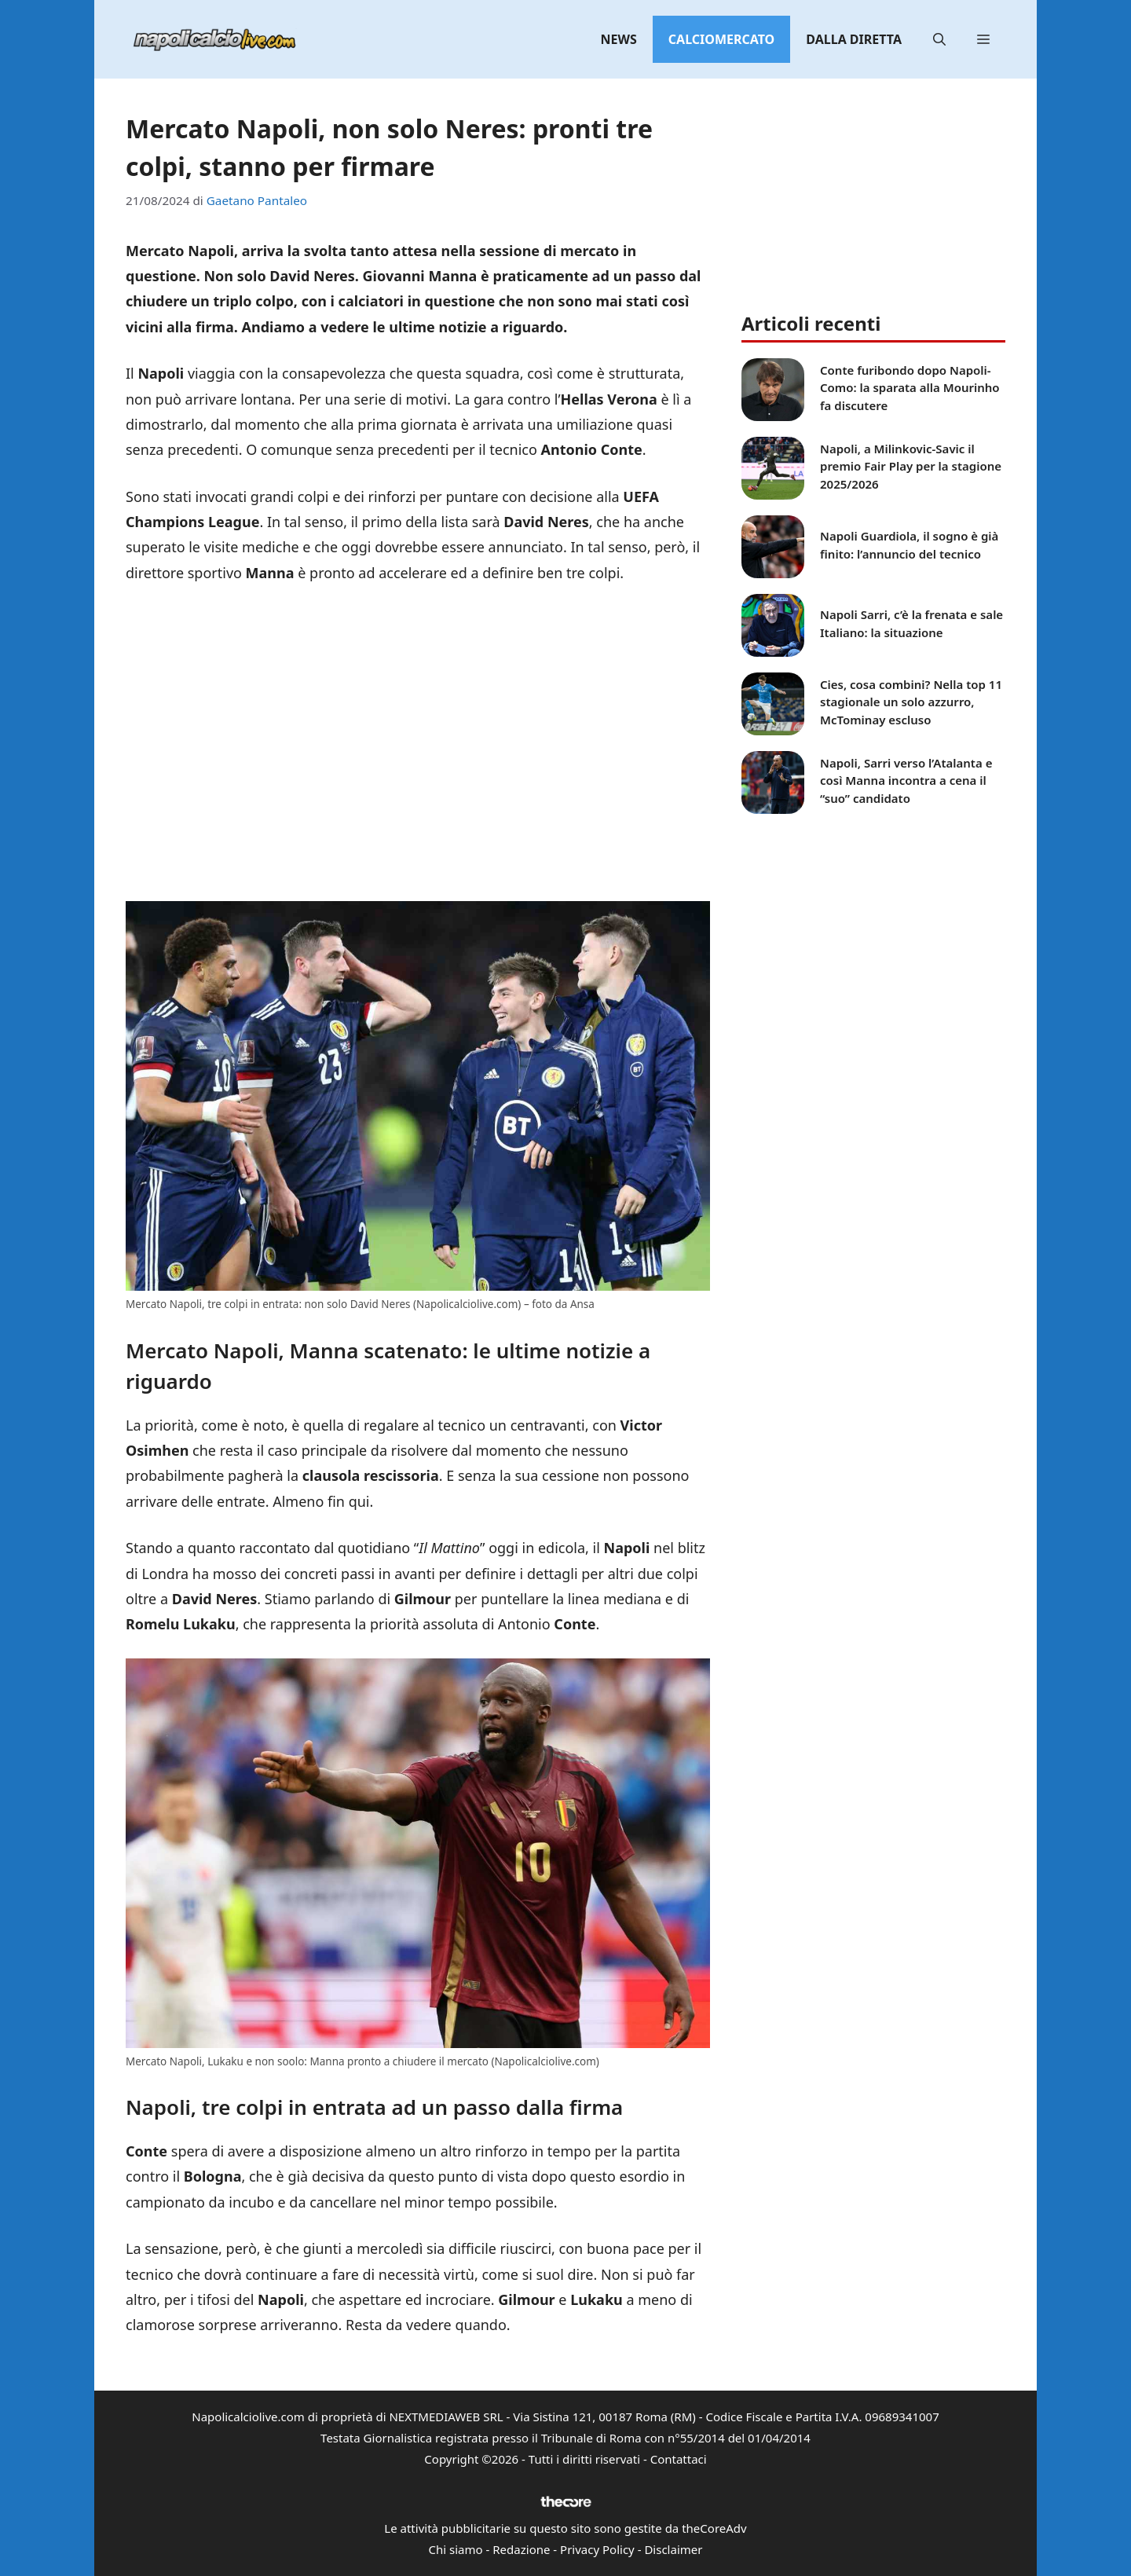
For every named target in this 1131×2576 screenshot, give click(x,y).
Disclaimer (673, 2549)
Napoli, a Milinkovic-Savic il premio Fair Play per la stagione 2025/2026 (910, 466)
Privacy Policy (597, 2549)
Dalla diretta (854, 39)
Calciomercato (721, 39)
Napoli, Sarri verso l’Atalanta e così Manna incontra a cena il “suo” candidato (906, 780)
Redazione (521, 2549)
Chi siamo (456, 2549)
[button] (939, 39)
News (619, 39)
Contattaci (678, 2459)
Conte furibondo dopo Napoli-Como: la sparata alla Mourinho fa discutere (910, 387)
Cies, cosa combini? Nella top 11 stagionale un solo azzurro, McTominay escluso (911, 701)
